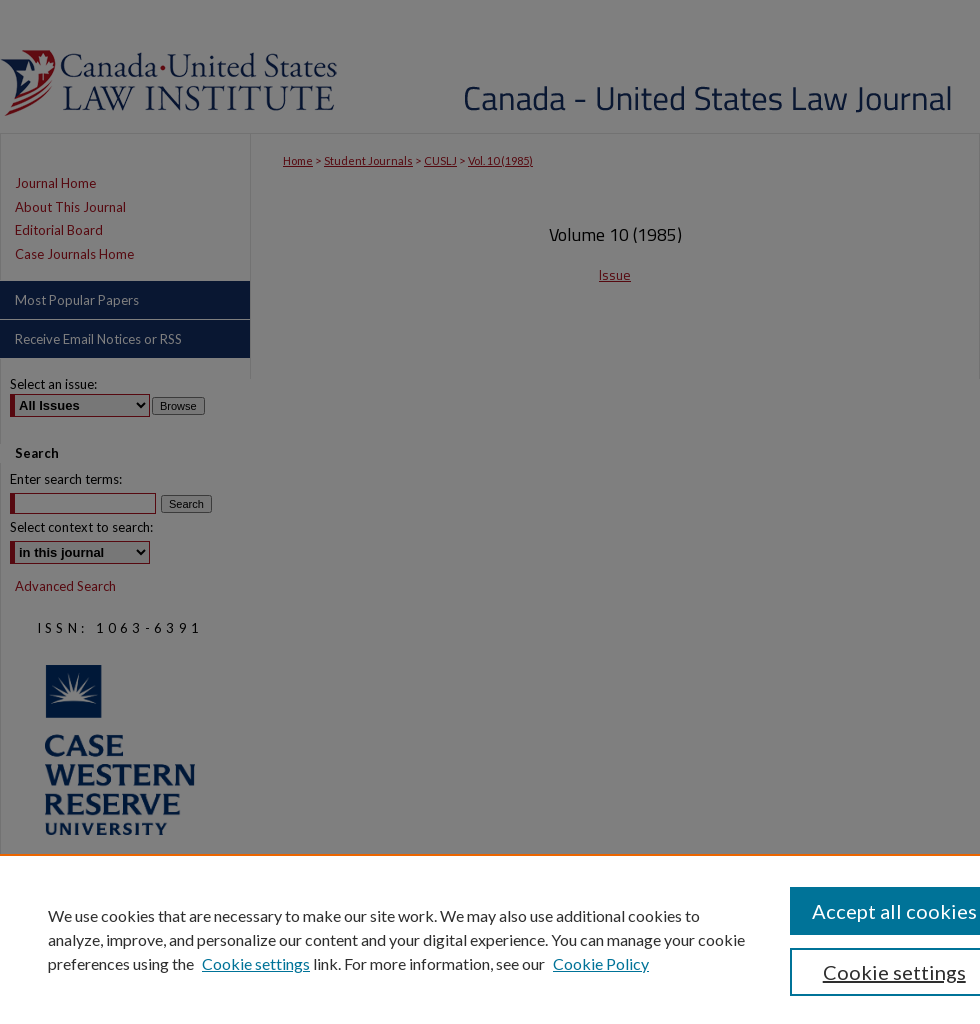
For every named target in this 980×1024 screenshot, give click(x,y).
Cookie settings (256, 963)
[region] (490, 939)
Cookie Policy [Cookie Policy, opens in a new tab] (601, 963)
